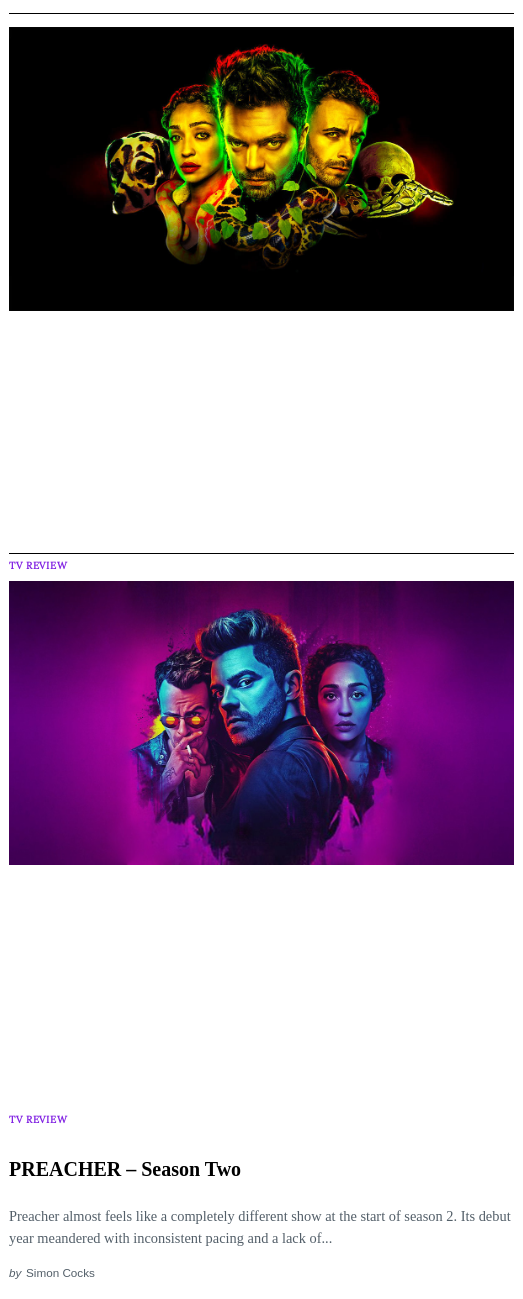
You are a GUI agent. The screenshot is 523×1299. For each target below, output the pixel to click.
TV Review (38, 565)
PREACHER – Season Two (125, 1169)
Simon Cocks (60, 1272)
